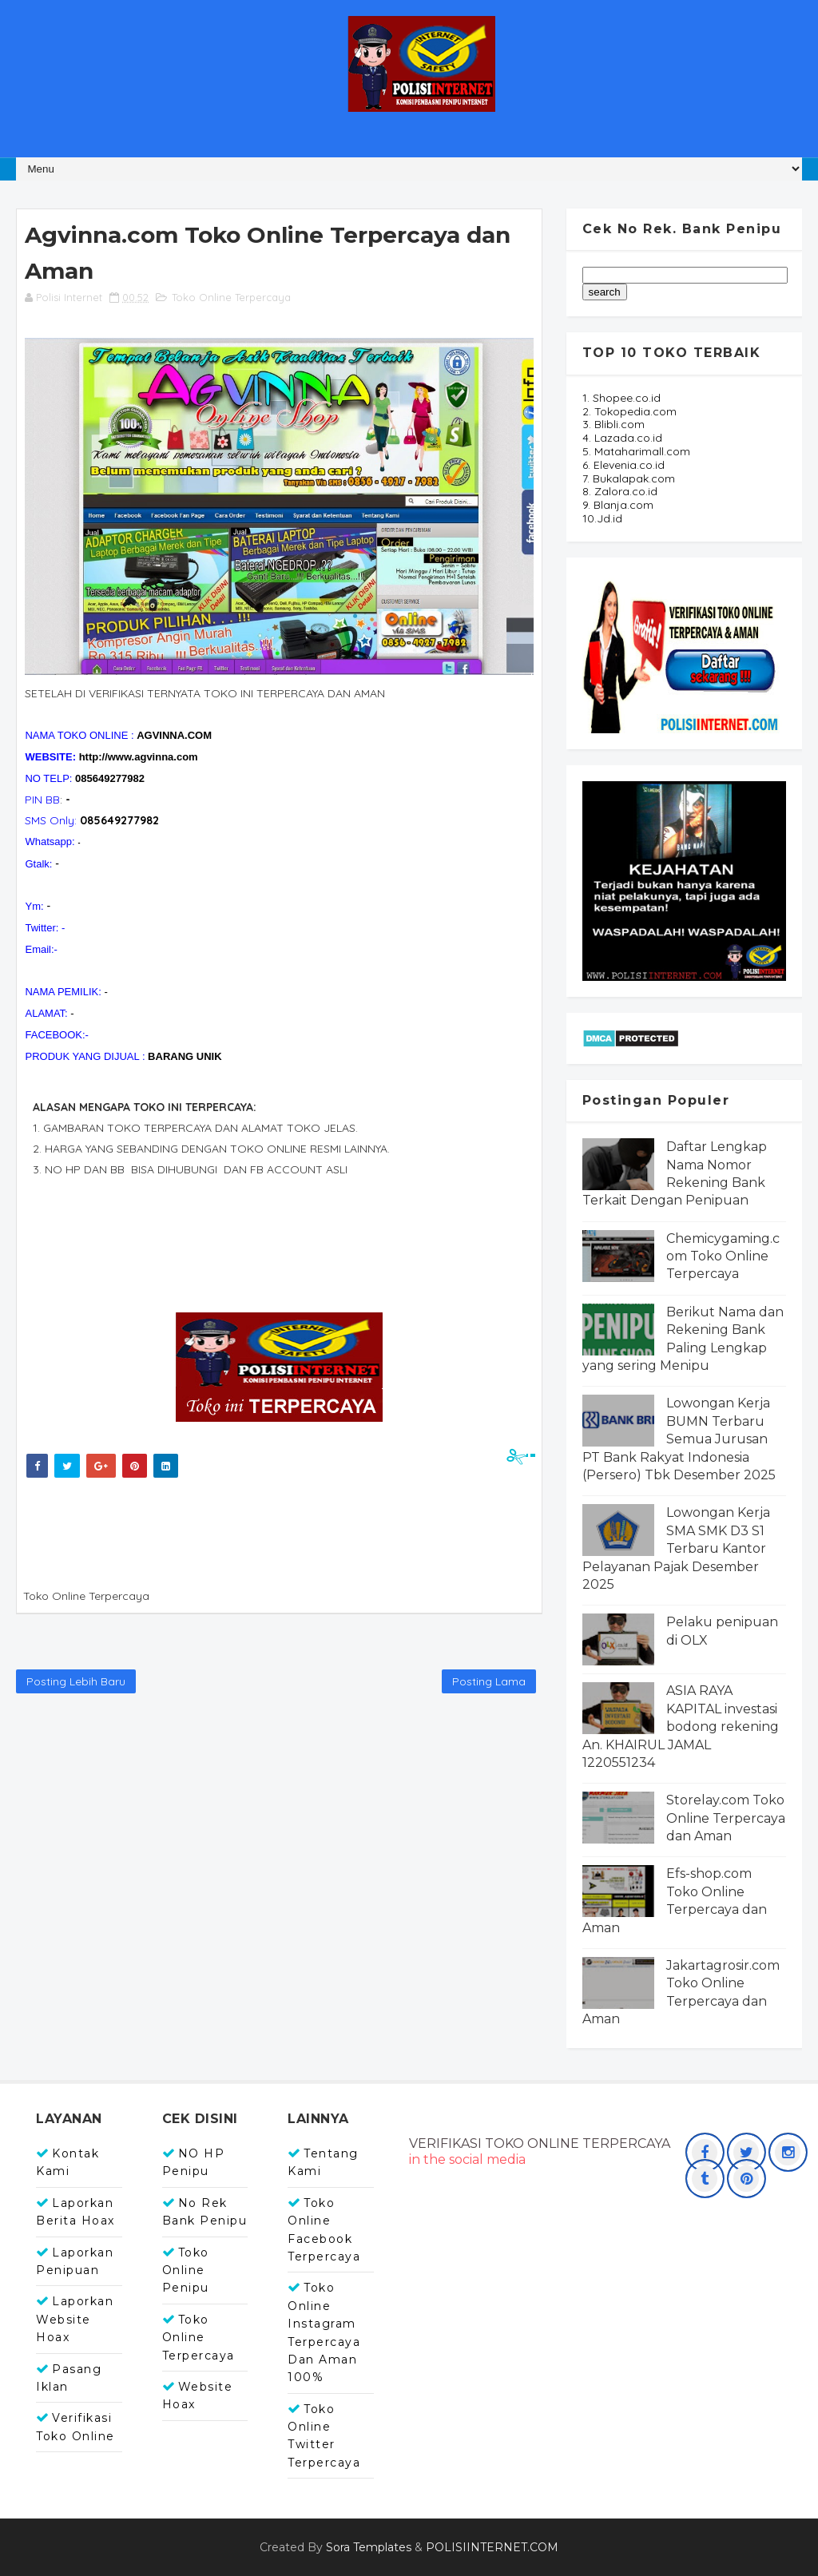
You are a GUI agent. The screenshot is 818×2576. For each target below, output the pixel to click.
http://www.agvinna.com (138, 757)
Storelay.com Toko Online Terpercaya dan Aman (725, 1818)
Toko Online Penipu (185, 2270)
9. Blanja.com (617, 505)
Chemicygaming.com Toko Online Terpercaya (723, 1256)
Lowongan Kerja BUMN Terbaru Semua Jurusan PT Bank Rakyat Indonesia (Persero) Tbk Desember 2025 (679, 1438)
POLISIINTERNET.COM (492, 2547)
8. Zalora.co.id (619, 491)
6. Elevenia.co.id (623, 465)
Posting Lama (489, 1681)
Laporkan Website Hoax (74, 2319)
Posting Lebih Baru (75, 1681)
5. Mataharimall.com (636, 451)
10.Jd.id (602, 518)
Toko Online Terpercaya (231, 297)
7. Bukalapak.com (628, 478)
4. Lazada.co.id (622, 438)
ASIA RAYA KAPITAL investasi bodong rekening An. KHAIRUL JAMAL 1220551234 (680, 1726)
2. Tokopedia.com (629, 411)
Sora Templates (368, 2547)
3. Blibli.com (613, 424)
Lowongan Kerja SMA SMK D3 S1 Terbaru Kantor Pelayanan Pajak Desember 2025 (676, 1548)
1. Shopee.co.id (621, 398)
